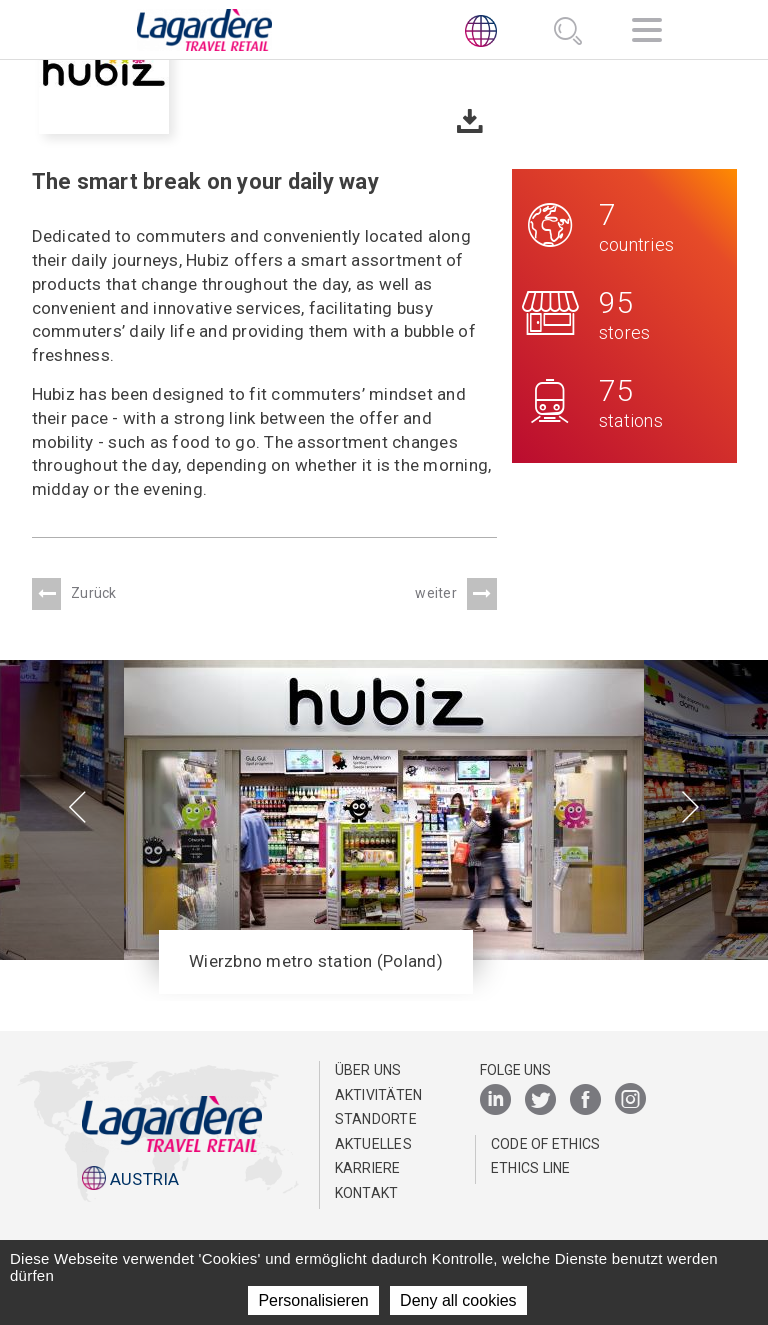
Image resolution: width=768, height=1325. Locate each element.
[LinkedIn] (495, 1100)
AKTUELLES (373, 1144)
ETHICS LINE (531, 1168)
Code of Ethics (546, 1144)
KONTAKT (367, 1193)
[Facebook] (585, 1100)
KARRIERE (368, 1168)
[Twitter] (540, 1100)
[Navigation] (647, 33)
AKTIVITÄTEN (379, 1095)
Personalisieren (313, 1300)
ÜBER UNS (368, 1070)
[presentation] (77, 809)
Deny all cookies (458, 1300)
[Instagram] (630, 1100)
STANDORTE (376, 1119)
